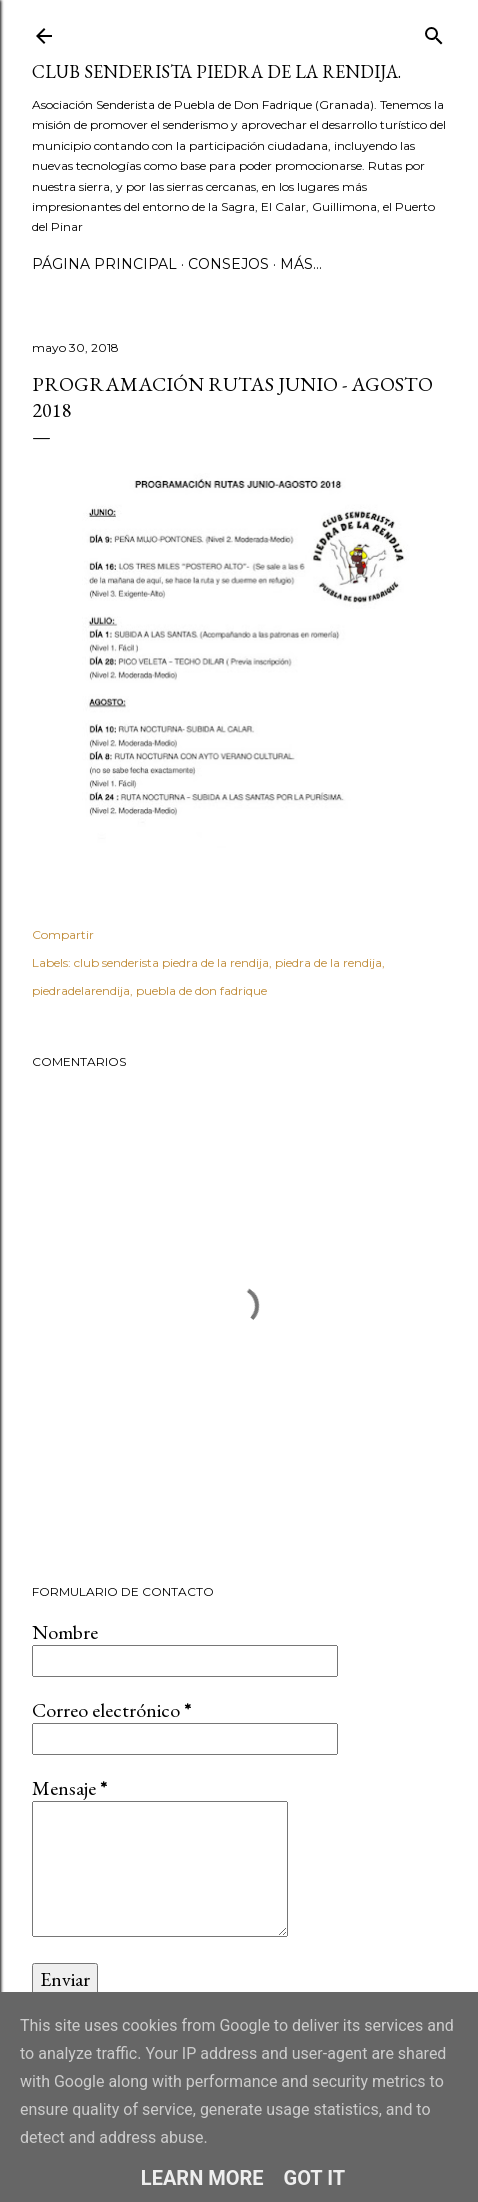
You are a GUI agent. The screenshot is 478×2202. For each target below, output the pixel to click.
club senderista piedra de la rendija (171, 962)
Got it (315, 2178)
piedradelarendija (81, 990)
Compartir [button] (63, 934)
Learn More (202, 2178)
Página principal (104, 264)
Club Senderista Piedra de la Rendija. (216, 71)
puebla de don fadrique (201, 990)
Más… (301, 264)
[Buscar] (434, 31)
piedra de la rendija (328, 962)
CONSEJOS (228, 264)
